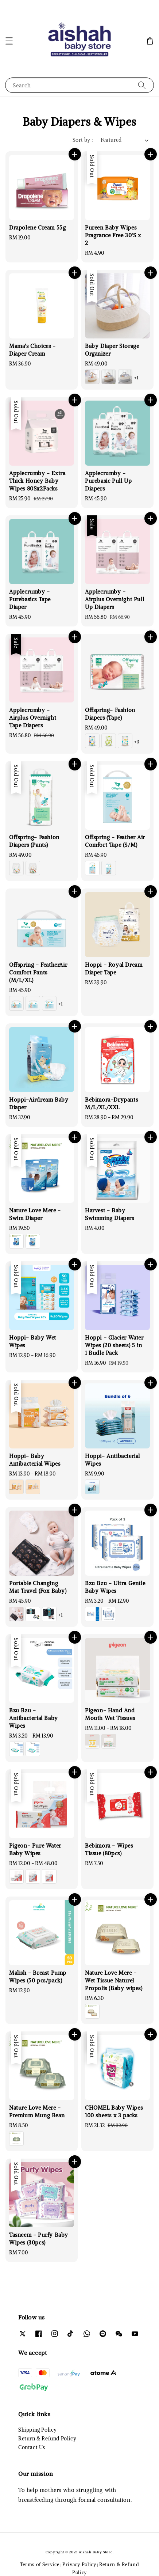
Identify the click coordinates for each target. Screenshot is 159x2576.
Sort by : (83, 140)
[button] (9, 41)
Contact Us (31, 2447)
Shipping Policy (37, 2430)
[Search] (142, 85)
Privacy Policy (79, 2564)
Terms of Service (39, 2564)
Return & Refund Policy (47, 2438)
